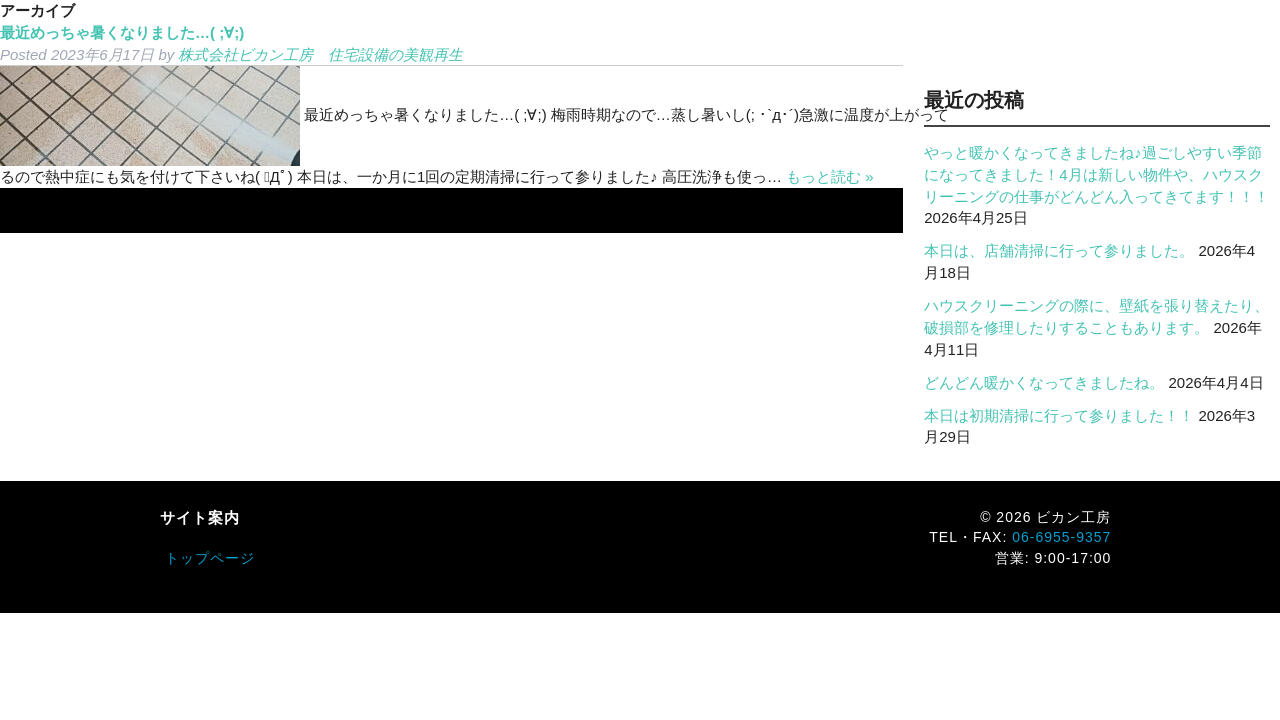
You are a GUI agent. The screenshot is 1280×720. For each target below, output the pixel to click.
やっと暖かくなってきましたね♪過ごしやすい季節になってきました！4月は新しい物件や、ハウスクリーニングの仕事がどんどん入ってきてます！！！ (1096, 174)
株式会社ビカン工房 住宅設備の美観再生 (320, 54)
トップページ (210, 558)
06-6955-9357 (1061, 537)
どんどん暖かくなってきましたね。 (1044, 382)
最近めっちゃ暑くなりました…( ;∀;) (122, 32)
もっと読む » (830, 176)
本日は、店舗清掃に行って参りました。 (1059, 250)
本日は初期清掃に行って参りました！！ (1059, 415)
